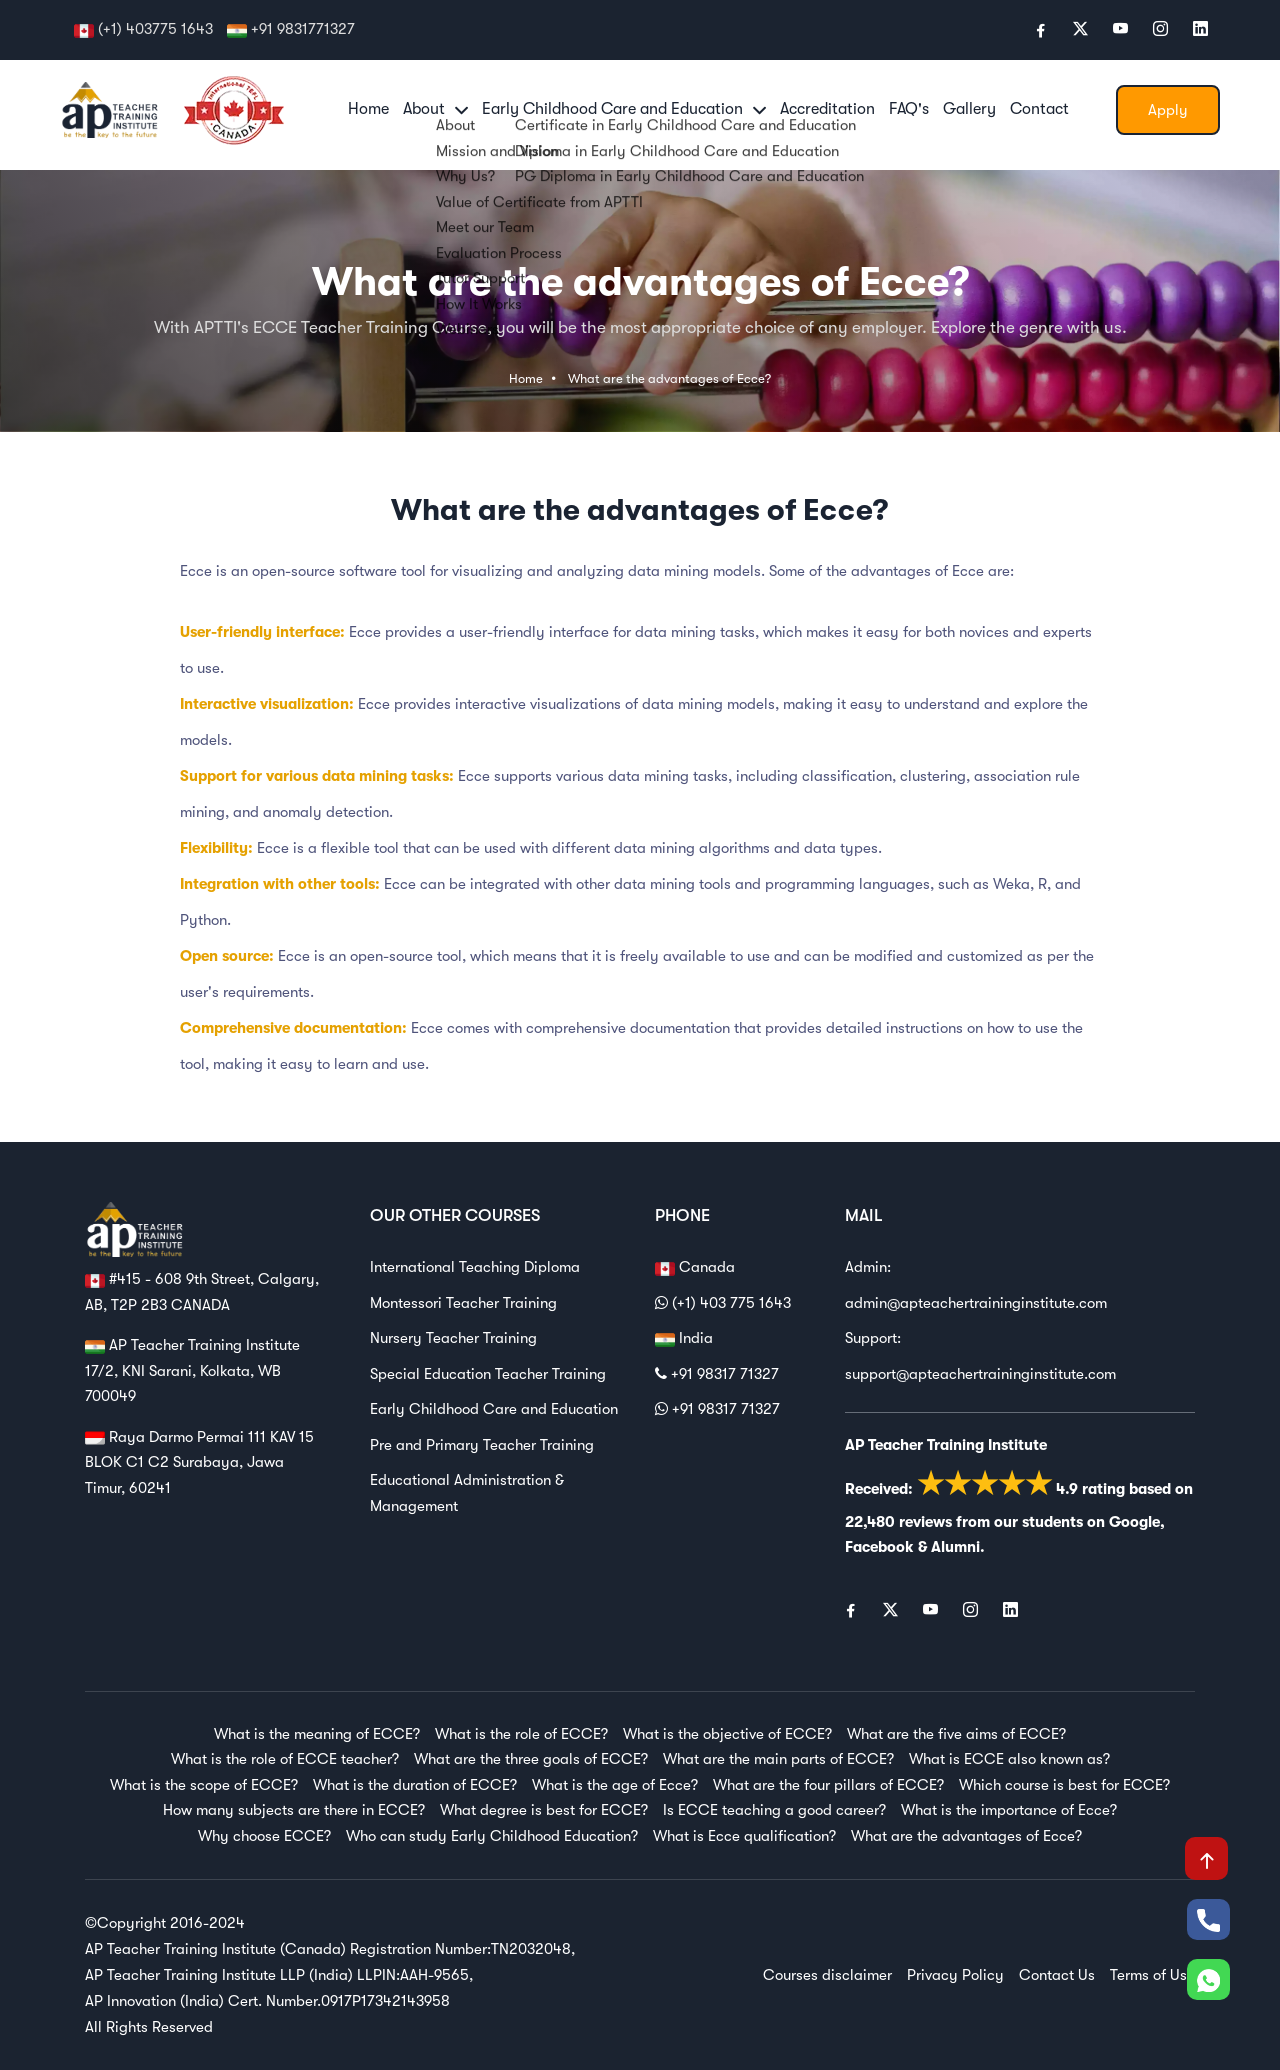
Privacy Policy (955, 1975)
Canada (695, 1268)
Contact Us (1057, 1975)
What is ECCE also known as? (1009, 1759)
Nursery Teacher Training (453, 1338)
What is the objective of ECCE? (727, 1734)
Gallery (969, 109)
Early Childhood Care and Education (624, 109)
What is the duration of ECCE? (415, 1785)
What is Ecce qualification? (744, 1836)
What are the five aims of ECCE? (956, 1734)
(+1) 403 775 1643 (723, 1303)
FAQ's (909, 109)
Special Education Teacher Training (488, 1374)
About (435, 109)
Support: (873, 1338)
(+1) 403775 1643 (155, 29)
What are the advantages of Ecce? (669, 378)
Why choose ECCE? (264, 1836)
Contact (1039, 109)
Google (1134, 1522)
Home (368, 109)
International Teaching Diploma (475, 1267)
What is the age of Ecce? (615, 1785)
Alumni (955, 1547)
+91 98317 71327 (717, 1374)
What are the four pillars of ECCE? (828, 1785)
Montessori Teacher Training (463, 1303)
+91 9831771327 (303, 29)
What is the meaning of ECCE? (317, 1734)
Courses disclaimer (827, 1975)
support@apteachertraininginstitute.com (980, 1374)
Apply (1168, 110)
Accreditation (827, 109)
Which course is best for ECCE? (1064, 1785)
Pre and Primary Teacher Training (482, 1445)
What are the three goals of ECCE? (531, 1759)
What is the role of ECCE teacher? (285, 1759)
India (684, 1339)
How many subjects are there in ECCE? (294, 1810)
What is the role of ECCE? (521, 1734)
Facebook (879, 1547)
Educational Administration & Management (467, 1493)
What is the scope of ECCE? (204, 1785)
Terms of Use (1152, 1975)
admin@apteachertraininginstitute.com (976, 1303)
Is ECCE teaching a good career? (774, 1810)
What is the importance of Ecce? (1009, 1810)
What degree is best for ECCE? (544, 1810)
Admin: (868, 1267)
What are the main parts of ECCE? (778, 1759)
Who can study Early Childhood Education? (492, 1836)
